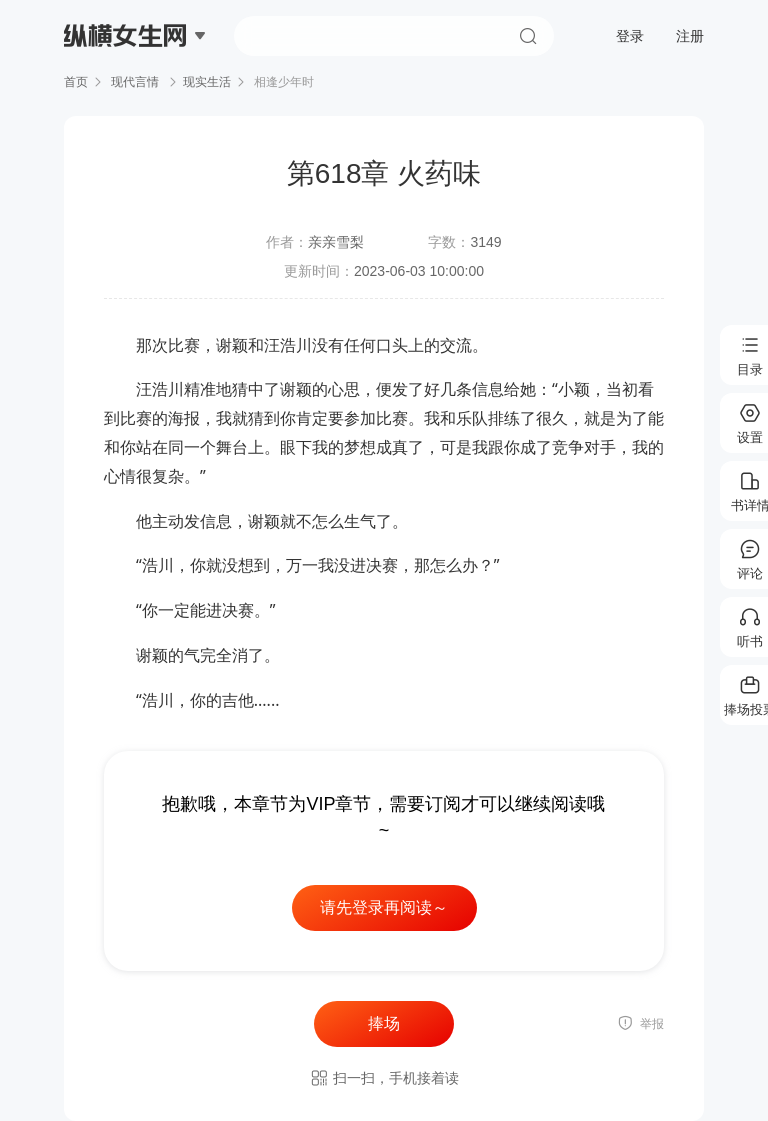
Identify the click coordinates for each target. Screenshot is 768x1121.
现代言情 (135, 82)
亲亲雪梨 (336, 242)
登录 (630, 36)
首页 (76, 82)
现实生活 (207, 82)
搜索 (528, 36)
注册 (690, 36)
